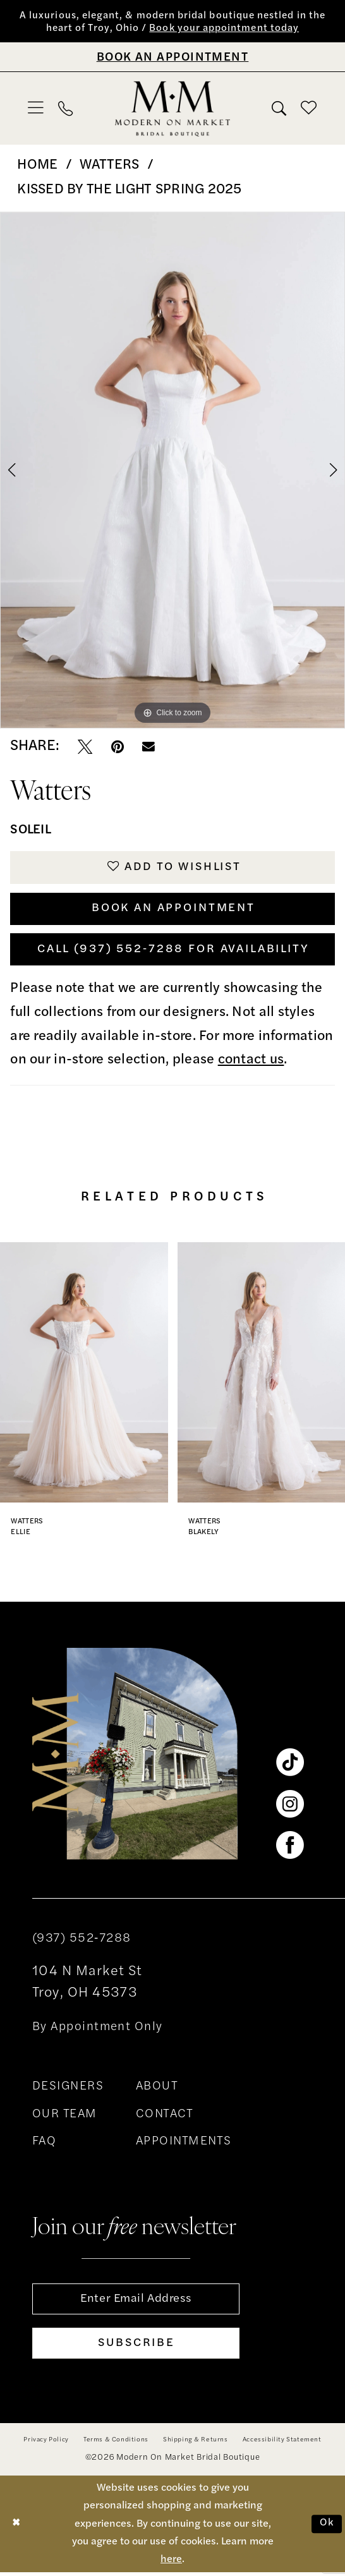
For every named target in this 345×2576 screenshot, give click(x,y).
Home (37, 165)
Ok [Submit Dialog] (326, 2527)
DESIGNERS (68, 2089)
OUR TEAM (64, 2117)
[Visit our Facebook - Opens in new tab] (290, 1849)
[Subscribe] (135, 2347)
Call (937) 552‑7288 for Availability (173, 952)
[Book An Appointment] (172, 57)
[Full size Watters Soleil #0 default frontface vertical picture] (172, 471)
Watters (109, 165)
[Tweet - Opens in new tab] (85, 747)
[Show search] (279, 109)
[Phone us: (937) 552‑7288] (65, 109)
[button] (36, 109)
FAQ (44, 2145)
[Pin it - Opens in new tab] (117, 747)
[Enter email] (135, 2302)
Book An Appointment (173, 910)
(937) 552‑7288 (81, 1941)
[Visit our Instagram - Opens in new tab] (290, 1807)
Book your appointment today (224, 29)
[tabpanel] (172, 471)
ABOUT (157, 2089)
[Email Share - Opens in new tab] (148, 747)
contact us (251, 1063)
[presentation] (84, 1375)
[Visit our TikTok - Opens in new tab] (290, 1766)
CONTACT (164, 2117)
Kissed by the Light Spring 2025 (129, 190)
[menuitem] (36, 109)
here (171, 2563)
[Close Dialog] (15, 2527)
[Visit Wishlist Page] (309, 109)
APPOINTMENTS (183, 2145)
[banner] (172, 109)
